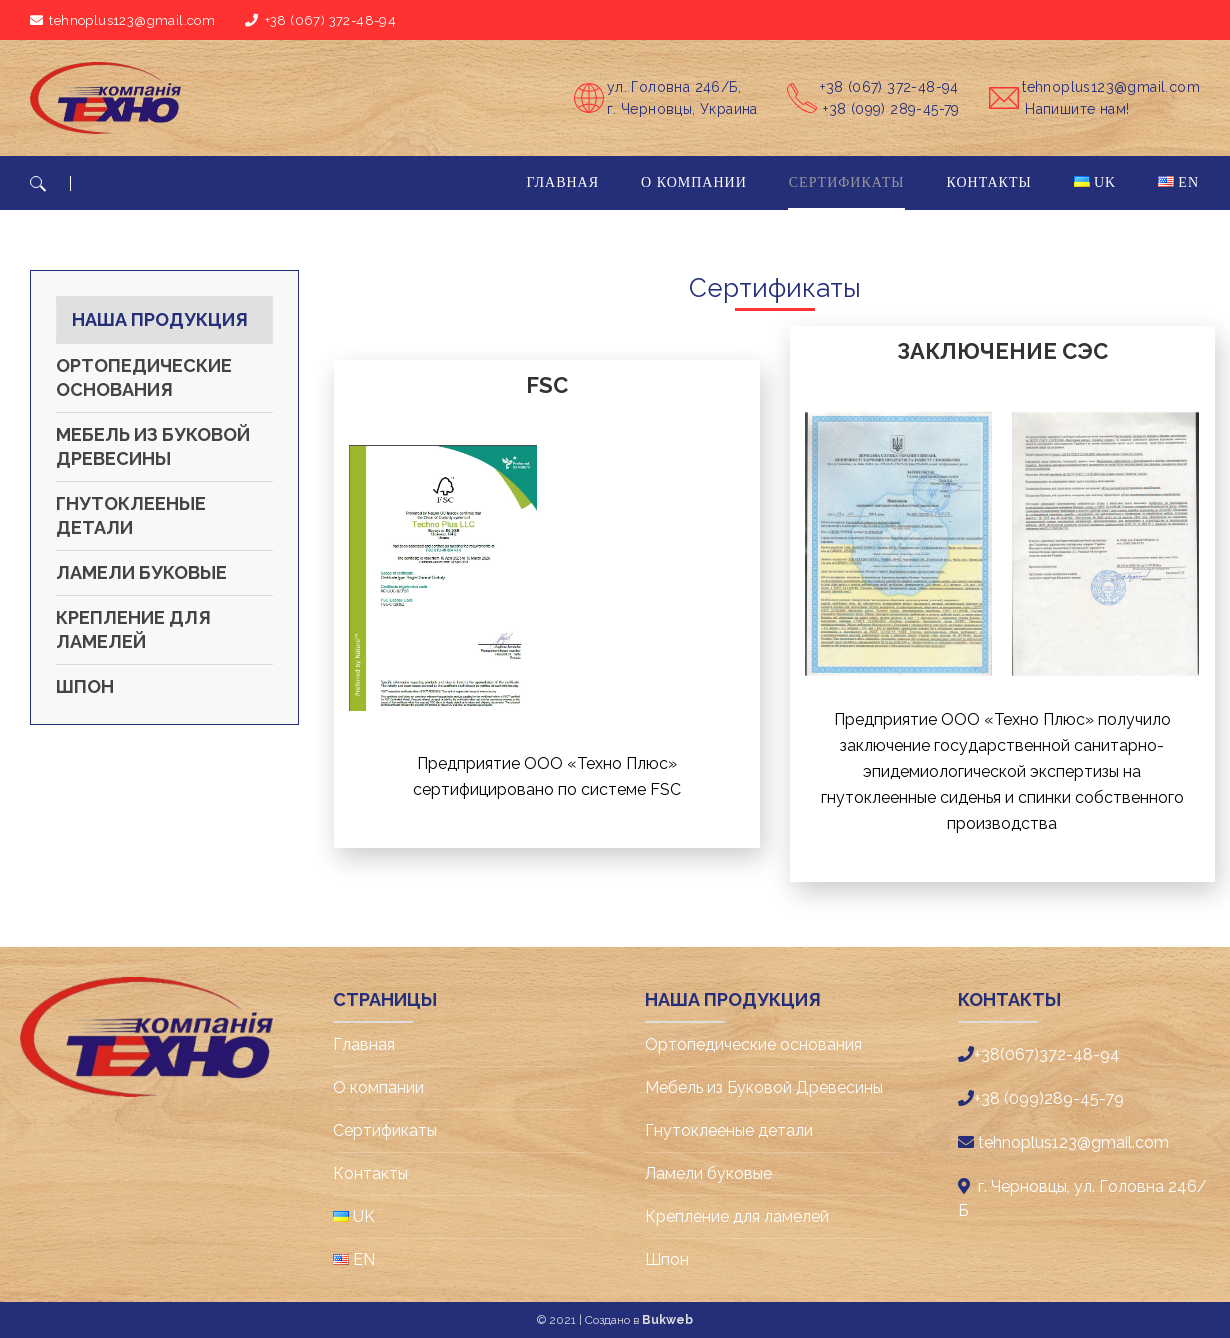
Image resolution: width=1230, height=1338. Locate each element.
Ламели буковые (141, 572)
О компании (378, 1087)
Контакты (370, 1173)
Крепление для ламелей (133, 629)
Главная (364, 1044)
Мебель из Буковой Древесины (153, 446)
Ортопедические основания (144, 377)
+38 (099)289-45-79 (1049, 1098)
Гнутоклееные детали (131, 515)
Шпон (85, 686)
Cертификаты (385, 1130)
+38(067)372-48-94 (1047, 1054)
